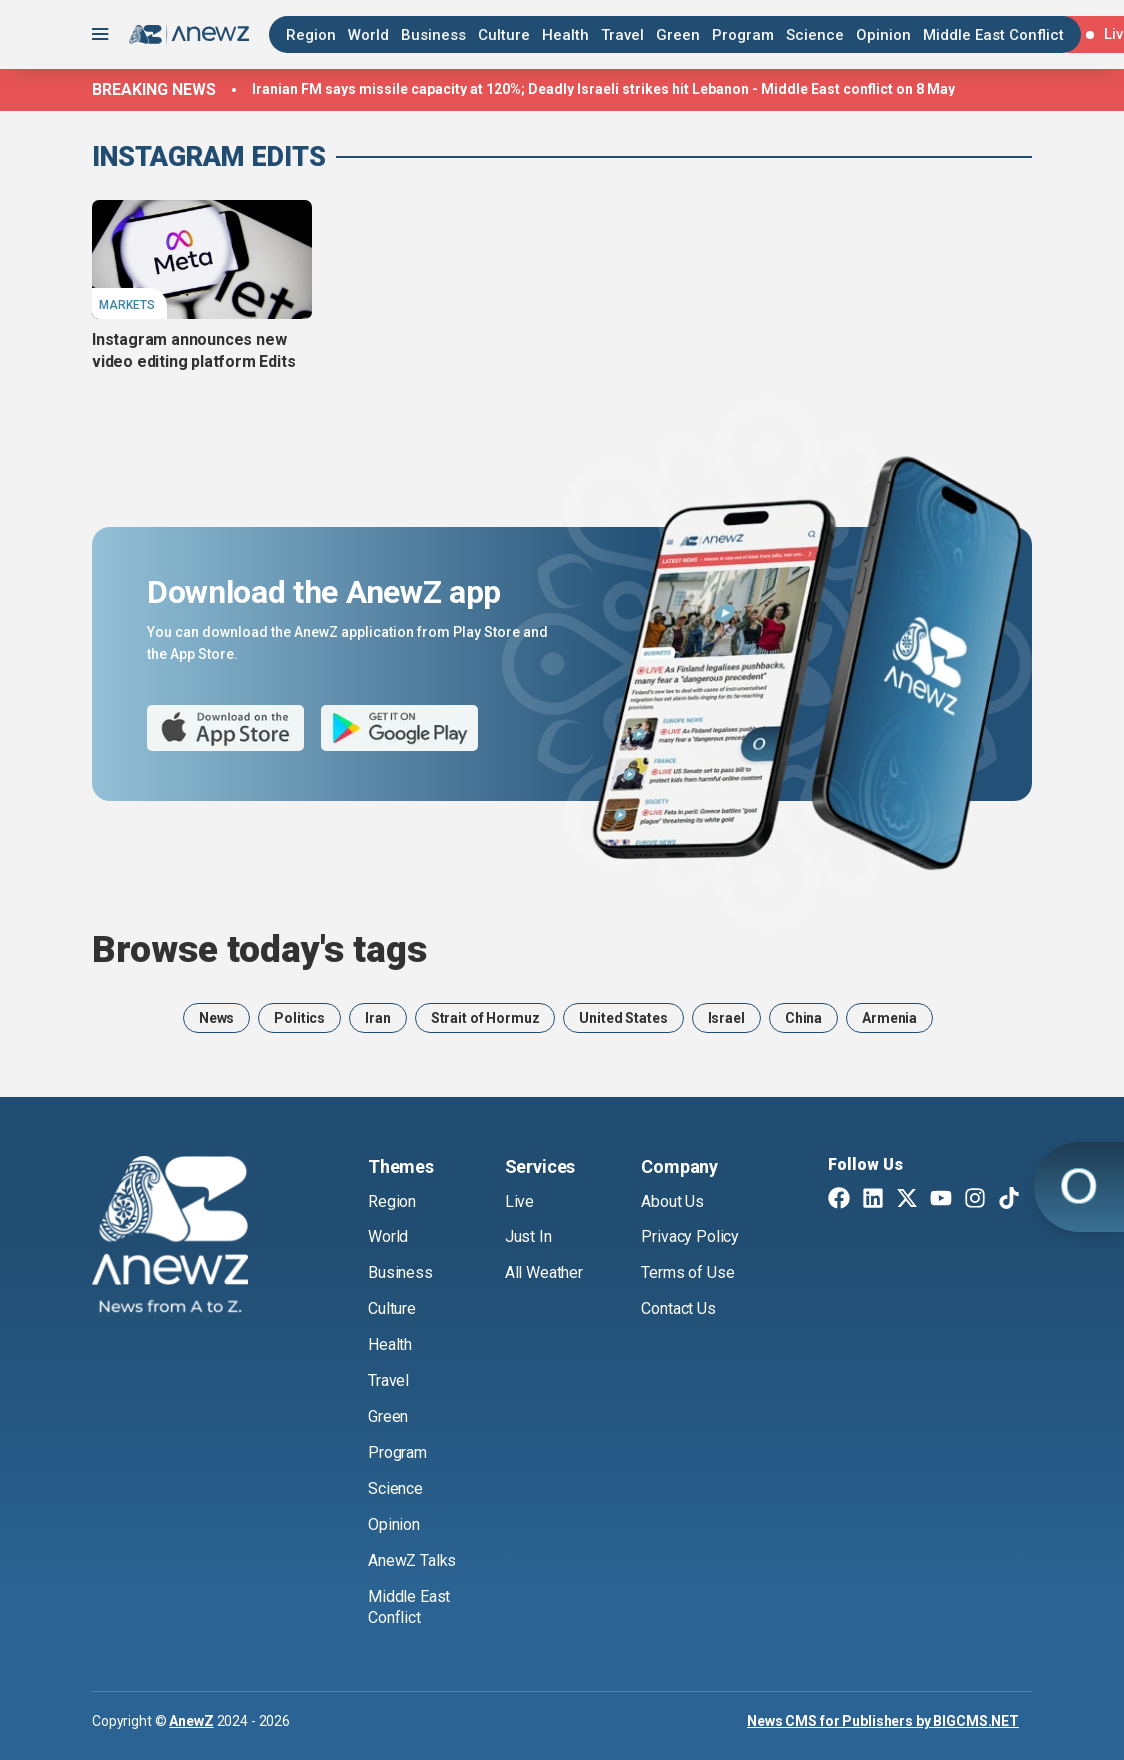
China (803, 1018)
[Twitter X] (907, 1200)
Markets (127, 305)
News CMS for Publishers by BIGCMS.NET (883, 1721)
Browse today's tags (259, 949)
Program (743, 35)
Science (815, 35)
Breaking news (154, 89)
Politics (299, 1018)
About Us (672, 1201)
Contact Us (678, 1308)
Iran (377, 1018)
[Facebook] (839, 1200)
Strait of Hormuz (485, 1018)
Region (311, 35)
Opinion (883, 35)
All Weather (544, 1272)
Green (678, 35)
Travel (622, 35)
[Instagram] (975, 1200)
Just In (528, 1236)
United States (623, 1018)
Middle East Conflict (993, 35)
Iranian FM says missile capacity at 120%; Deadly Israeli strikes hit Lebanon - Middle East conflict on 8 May (603, 89)
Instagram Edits (209, 157)
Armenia (889, 1018)
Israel (726, 1018)
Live (519, 1201)
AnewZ (191, 1721)
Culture (504, 35)
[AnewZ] (170, 1238)
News (216, 1018)
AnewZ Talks (412, 1560)
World (368, 35)
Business (433, 35)
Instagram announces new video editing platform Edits (193, 350)
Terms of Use (687, 1272)
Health (565, 35)
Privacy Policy (690, 1236)
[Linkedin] (873, 1200)
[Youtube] (941, 1200)
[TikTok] (1009, 1200)
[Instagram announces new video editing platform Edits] (202, 259)
